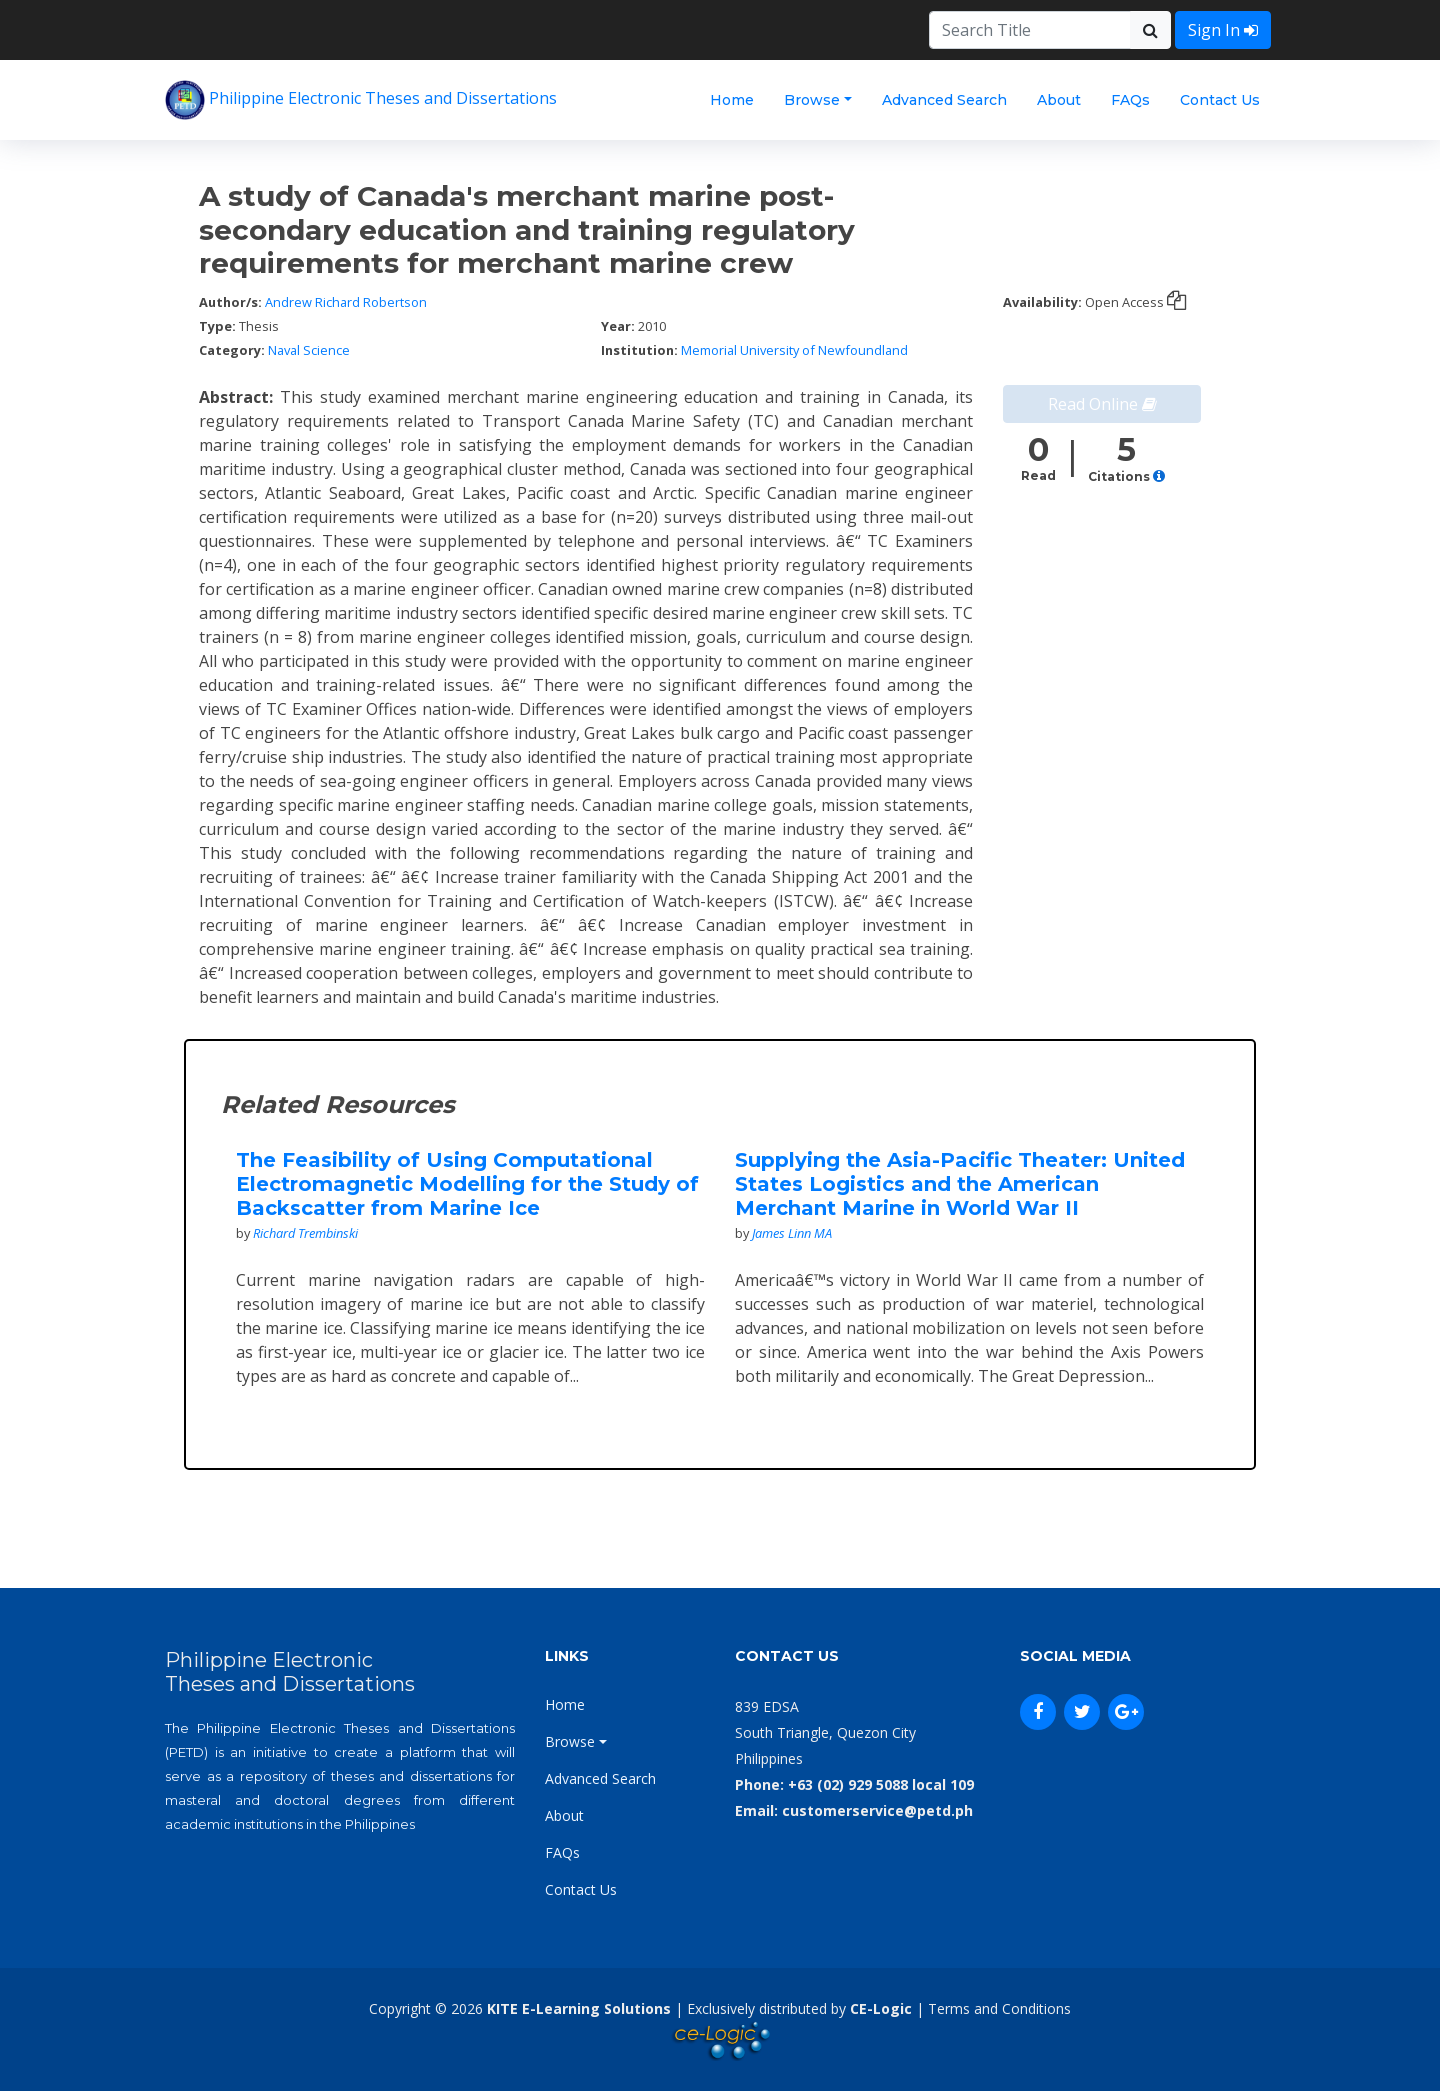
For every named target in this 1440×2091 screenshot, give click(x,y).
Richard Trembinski (305, 1233)
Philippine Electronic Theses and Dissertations (361, 100)
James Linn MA (792, 1233)
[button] (1159, 476)
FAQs (1130, 100)
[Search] (1030, 30)
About (1059, 100)
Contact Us (1220, 100)
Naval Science (309, 350)
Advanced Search (944, 100)
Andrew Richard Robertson (346, 302)
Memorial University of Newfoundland (794, 350)
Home (732, 100)
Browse (812, 100)
